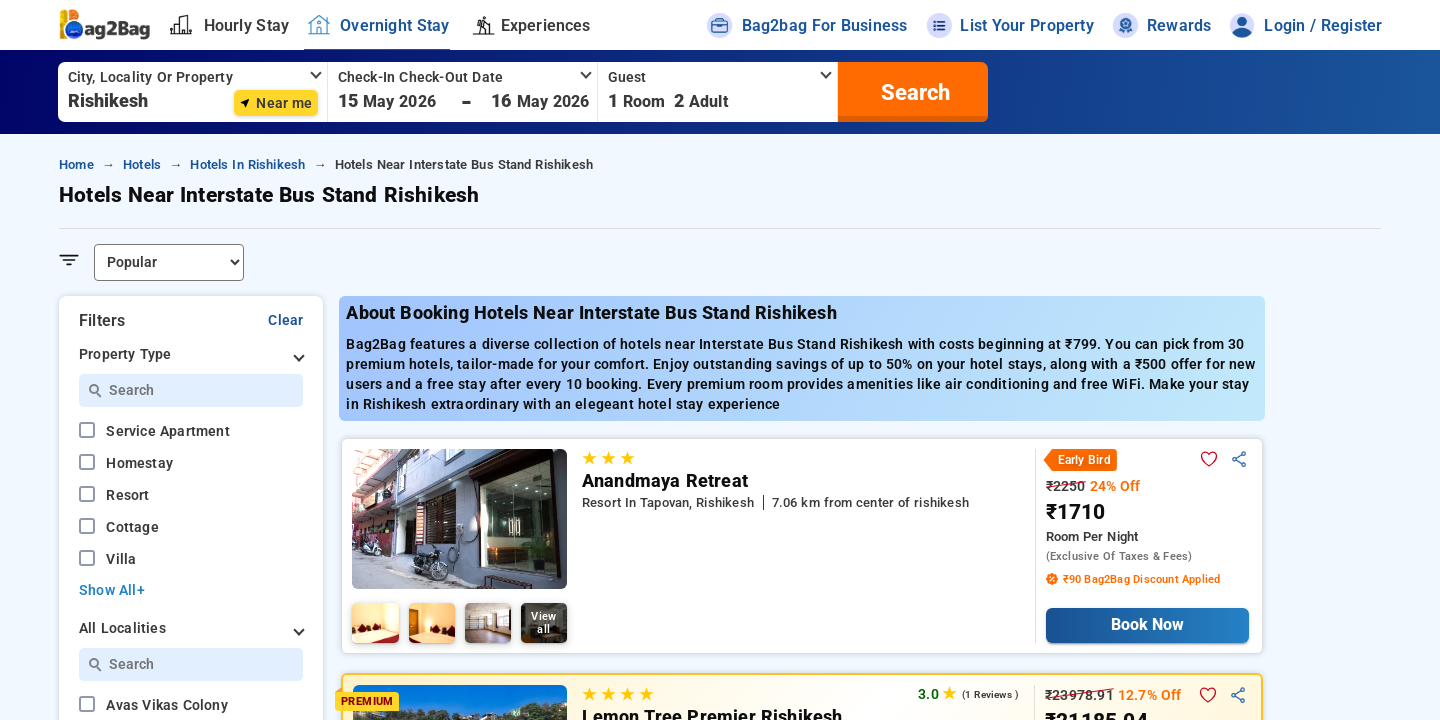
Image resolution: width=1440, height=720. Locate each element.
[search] (913, 92)
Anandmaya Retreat (665, 481)
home (76, 164)
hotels (142, 164)
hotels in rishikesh (247, 164)
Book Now (1147, 624)
